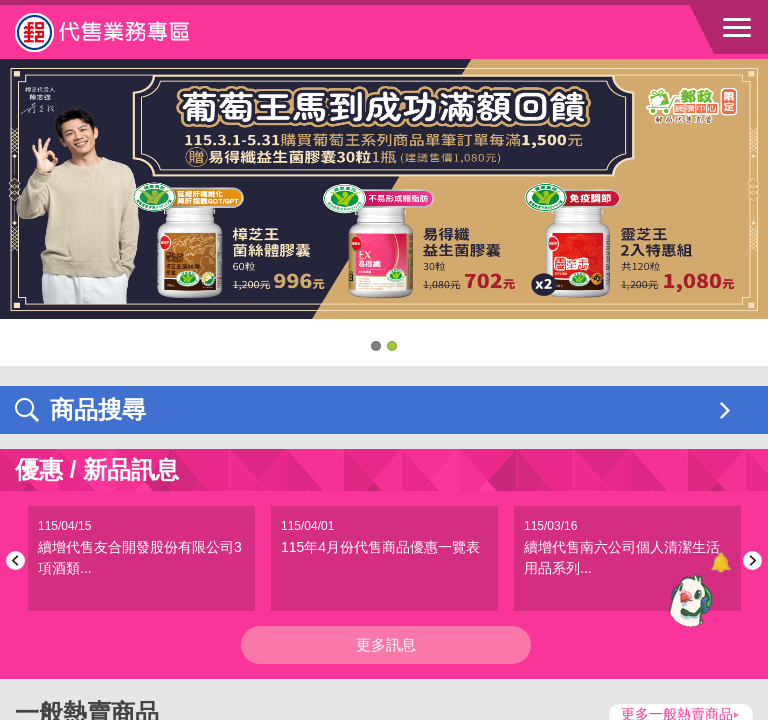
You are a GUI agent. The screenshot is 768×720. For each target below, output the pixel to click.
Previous (18, 560)
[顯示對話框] (720, 562)
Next (749, 560)
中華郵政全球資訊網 (125, 32)
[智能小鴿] (688, 600)
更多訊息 (386, 644)
